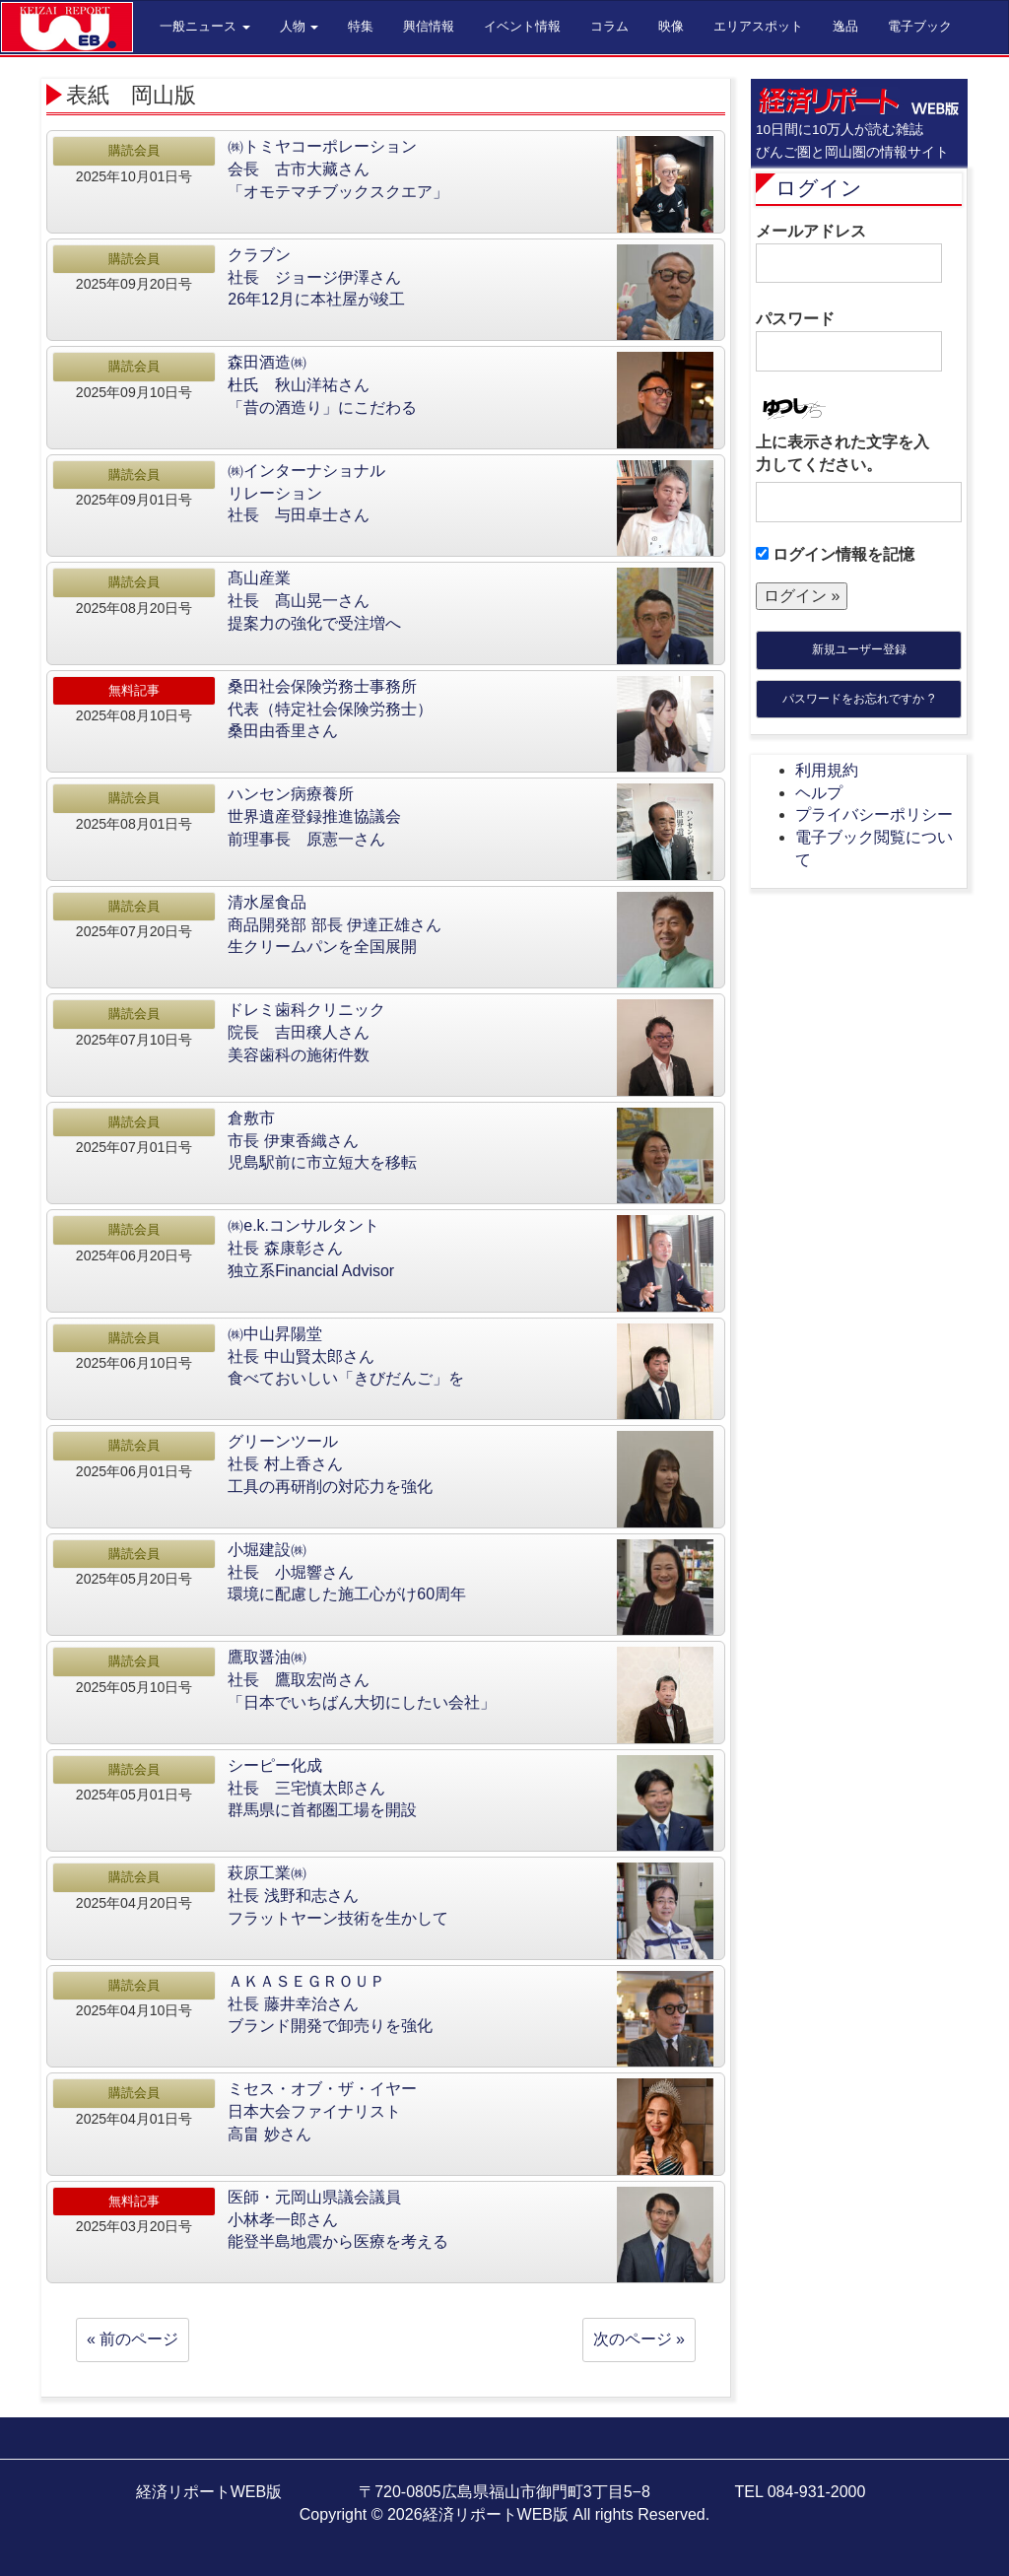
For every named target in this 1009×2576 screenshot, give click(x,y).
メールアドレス (849, 253)
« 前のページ (132, 2339)
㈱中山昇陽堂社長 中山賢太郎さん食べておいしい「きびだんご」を (346, 1356)
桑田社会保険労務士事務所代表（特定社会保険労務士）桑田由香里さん (330, 709)
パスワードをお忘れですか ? (858, 699)
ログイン (818, 187)
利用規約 (826, 770)
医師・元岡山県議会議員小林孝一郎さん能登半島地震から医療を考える (338, 2220)
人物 (299, 26)
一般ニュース (205, 26)
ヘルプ (818, 792)
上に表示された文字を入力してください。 (842, 453)
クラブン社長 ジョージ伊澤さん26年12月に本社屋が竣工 (316, 277)
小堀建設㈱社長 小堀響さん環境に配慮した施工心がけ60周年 (347, 1572)
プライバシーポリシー (874, 814)
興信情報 (428, 26)
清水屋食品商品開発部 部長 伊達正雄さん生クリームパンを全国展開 (334, 925)
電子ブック (920, 26)
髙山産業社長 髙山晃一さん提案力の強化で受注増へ (314, 601)
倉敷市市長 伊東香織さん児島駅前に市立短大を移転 (322, 1141)
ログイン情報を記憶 (835, 554)
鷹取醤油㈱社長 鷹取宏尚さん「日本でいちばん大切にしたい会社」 (362, 1680)
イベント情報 (522, 26)
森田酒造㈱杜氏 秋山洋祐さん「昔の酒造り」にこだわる (322, 385)
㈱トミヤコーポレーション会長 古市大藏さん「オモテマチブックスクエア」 (338, 169)
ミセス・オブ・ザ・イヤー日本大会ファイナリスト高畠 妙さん (322, 2111)
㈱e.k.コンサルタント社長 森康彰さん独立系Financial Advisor (311, 1248)
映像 (671, 26)
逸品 (845, 26)
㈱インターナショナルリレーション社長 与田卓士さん (306, 493)
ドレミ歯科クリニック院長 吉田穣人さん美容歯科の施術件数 (306, 1032)
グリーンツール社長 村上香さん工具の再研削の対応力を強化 (330, 1464)
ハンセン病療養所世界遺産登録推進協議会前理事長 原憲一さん (314, 816)
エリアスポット (758, 26)
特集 (360, 26)
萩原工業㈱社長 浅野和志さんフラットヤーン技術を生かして (338, 1895)
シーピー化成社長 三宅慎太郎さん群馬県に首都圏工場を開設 (322, 1788)
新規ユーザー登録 (859, 649)
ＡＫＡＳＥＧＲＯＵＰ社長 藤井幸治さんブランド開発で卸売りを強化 (330, 2004)
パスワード (849, 341)
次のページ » (639, 2339)
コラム (609, 26)
